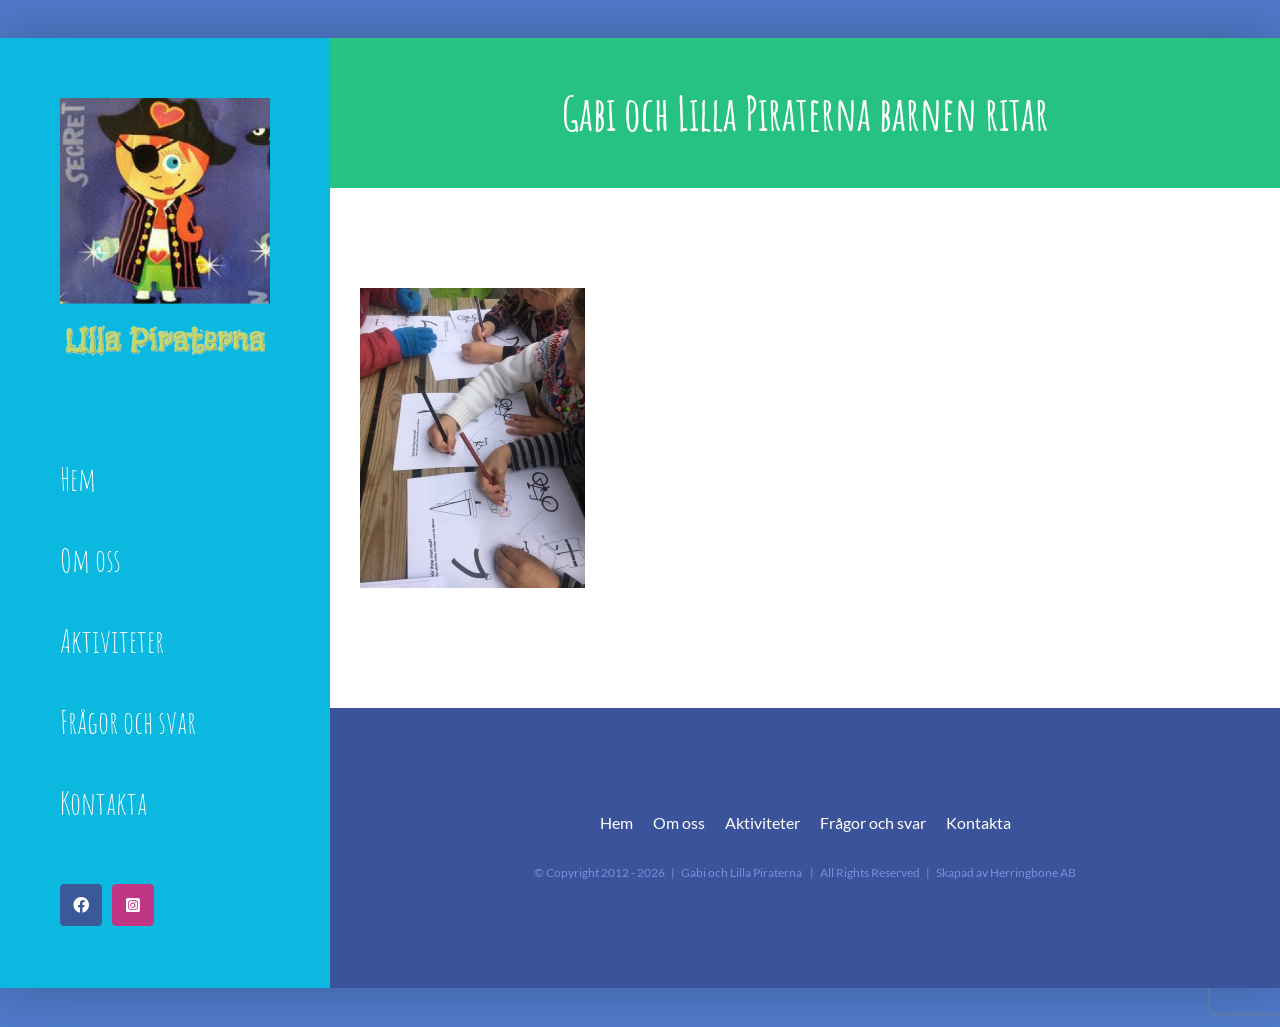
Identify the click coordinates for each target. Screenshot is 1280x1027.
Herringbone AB (1033, 872)
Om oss (679, 822)
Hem (616, 822)
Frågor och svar (873, 822)
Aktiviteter (762, 822)
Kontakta (978, 822)
